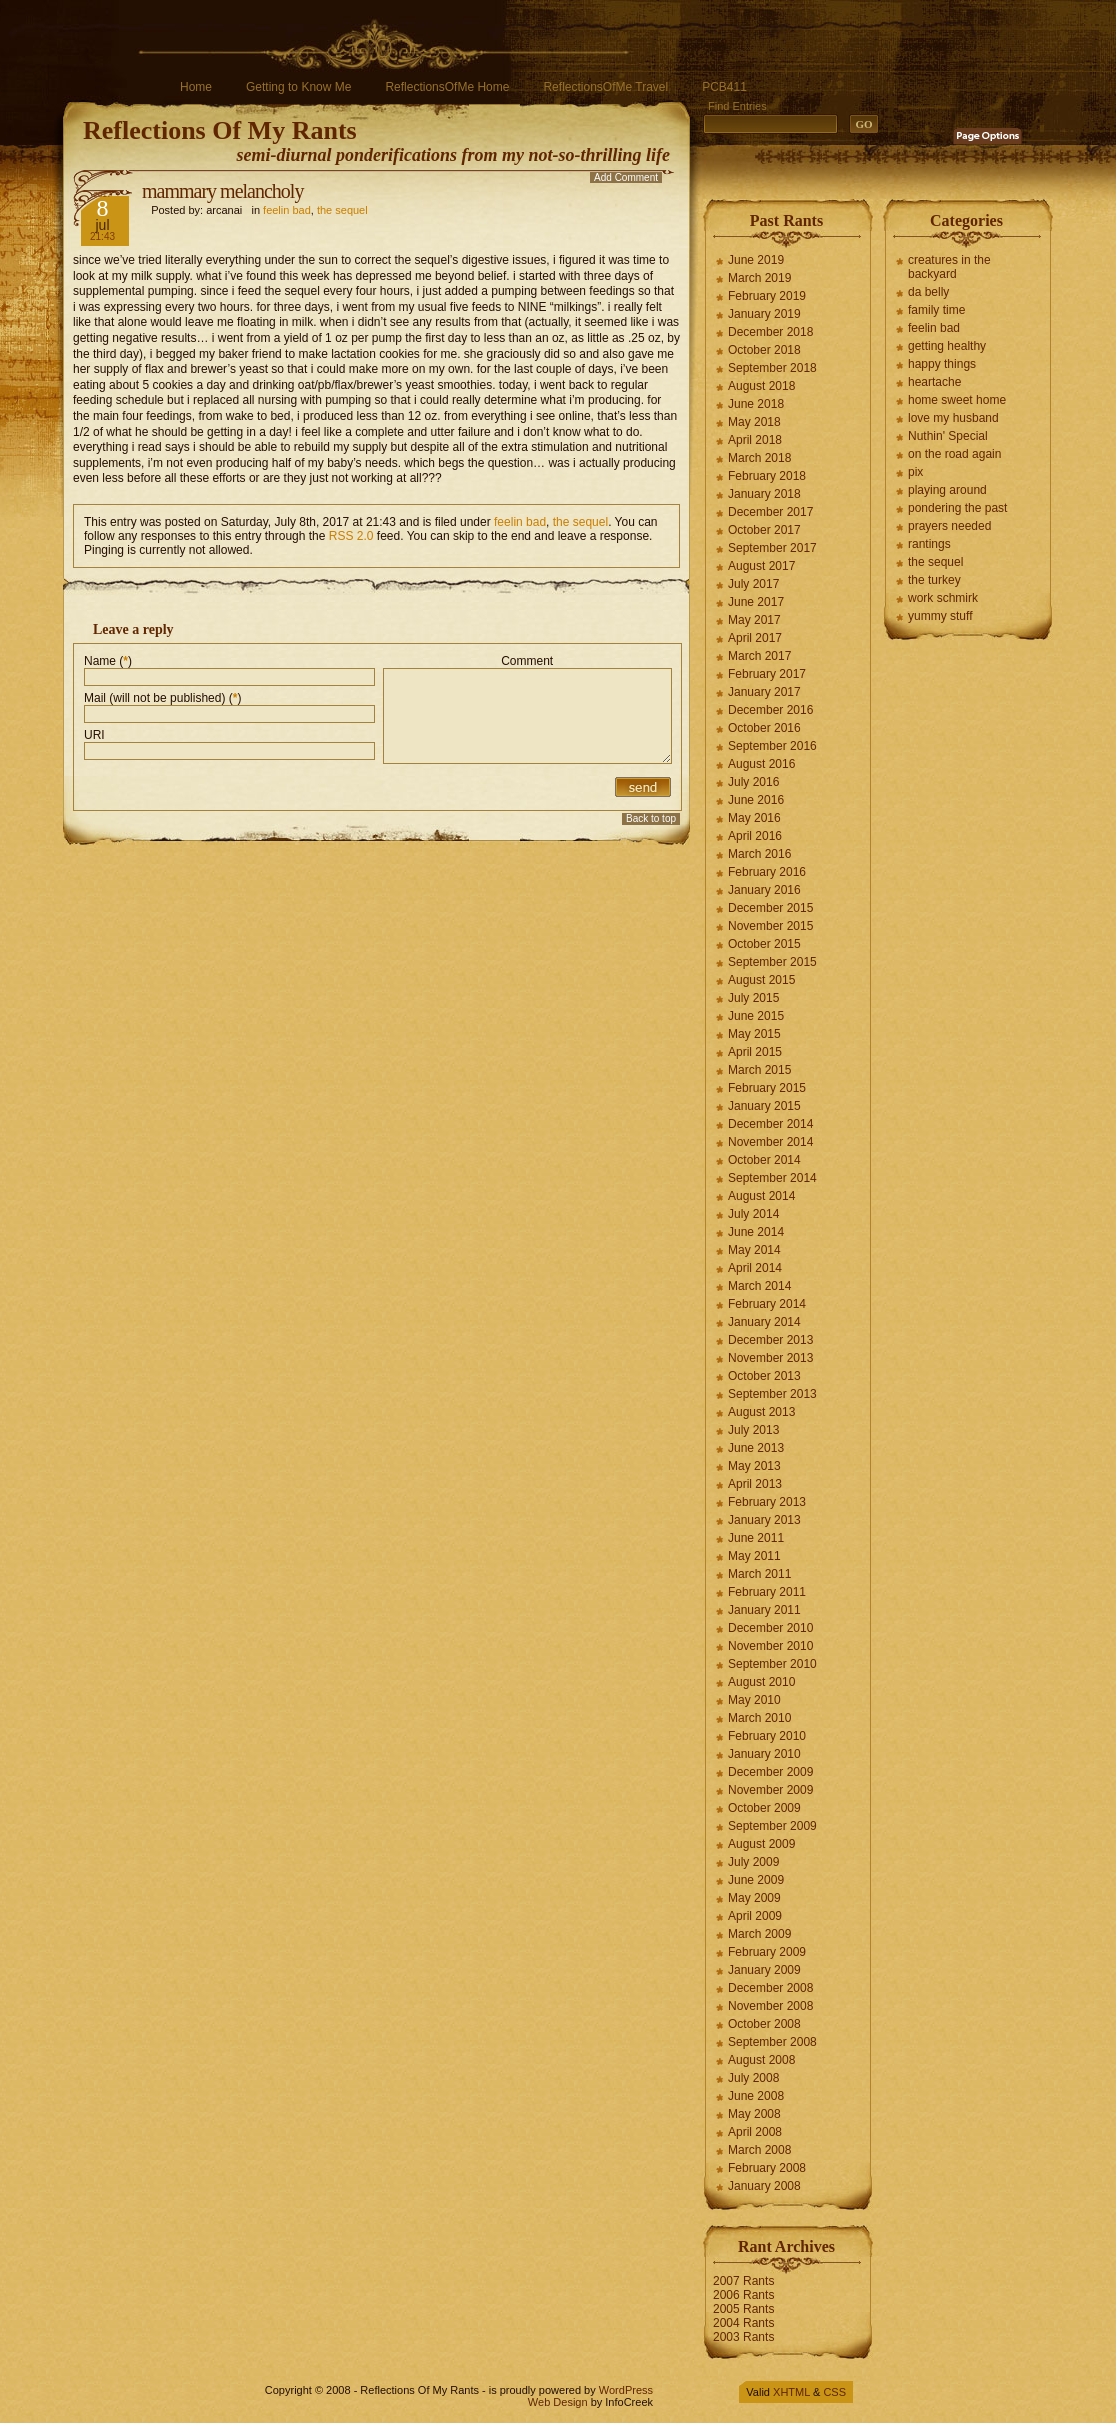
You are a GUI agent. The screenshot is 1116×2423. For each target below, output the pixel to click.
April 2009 (755, 1916)
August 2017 (761, 566)
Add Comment (626, 177)
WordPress (626, 2390)
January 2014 (764, 1322)
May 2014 (754, 1250)
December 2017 (770, 512)
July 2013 (753, 1430)
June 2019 (756, 260)
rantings (929, 544)
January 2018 (764, 494)
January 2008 (764, 2186)
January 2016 (764, 890)
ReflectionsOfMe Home (447, 87)
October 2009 (764, 1808)
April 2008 (755, 2132)
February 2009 (767, 1952)
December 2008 (770, 1988)
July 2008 (753, 2078)
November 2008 (770, 2006)
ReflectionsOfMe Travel (605, 87)
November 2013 (770, 1358)
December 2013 (770, 1340)
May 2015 (754, 1034)
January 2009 (764, 1970)
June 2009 (756, 1880)
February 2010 (767, 1736)
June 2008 (756, 2096)
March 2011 (759, 1574)
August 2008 (761, 2060)
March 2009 (759, 1934)
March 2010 (759, 1718)
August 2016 (761, 764)
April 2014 (755, 1268)
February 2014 (767, 1304)
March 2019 (759, 278)
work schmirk (943, 598)
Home (196, 87)
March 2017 (759, 656)
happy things (942, 364)
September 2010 (772, 1664)
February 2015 (767, 1088)
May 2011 (754, 1556)
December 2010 (770, 1628)
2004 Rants (743, 2323)
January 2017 (764, 692)
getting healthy (947, 346)
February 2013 (767, 1502)
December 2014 (770, 1124)
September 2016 (772, 746)
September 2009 (772, 1826)
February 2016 (767, 872)
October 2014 (764, 1160)
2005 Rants (743, 2309)
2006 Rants (743, 2295)
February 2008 (767, 2168)
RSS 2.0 (351, 536)
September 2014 (772, 1178)
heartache (934, 382)
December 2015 (770, 908)
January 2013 (764, 1520)
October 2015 (764, 944)
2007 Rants (743, 2281)
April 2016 (755, 836)
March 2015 (759, 1070)
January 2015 (764, 1106)
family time (936, 310)
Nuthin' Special (948, 436)
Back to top (651, 818)
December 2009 (770, 1772)
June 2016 (756, 800)
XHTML (791, 2392)
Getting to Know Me (298, 87)
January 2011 (764, 1610)
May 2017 (754, 620)
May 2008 (754, 2114)
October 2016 (764, 728)
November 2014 (770, 1142)
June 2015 (756, 1016)
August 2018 (761, 386)
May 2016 (754, 818)
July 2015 (753, 998)
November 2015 (770, 926)
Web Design (558, 2402)
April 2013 (755, 1484)
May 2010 (754, 1700)
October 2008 (764, 2024)
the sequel (342, 210)
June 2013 (756, 1448)
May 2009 (754, 1898)
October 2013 (764, 1376)
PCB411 (724, 87)
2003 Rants (743, 2337)
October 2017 (764, 530)
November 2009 (770, 1790)
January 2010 (764, 1754)
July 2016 (753, 782)
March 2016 (759, 854)
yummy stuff (940, 616)
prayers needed (949, 526)
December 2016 (770, 710)
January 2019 (764, 314)
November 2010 (770, 1646)
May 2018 (754, 422)
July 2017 (753, 584)
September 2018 (772, 368)
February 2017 (767, 674)
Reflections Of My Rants (220, 130)
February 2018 (767, 476)
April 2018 (755, 440)
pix (915, 472)
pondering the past (957, 508)
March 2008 (759, 2150)
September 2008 (772, 2042)
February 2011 (767, 1592)
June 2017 (756, 602)
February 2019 (767, 296)
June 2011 (756, 1538)
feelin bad (287, 210)
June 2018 (756, 404)
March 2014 (759, 1286)
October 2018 (764, 350)
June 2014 (756, 1232)
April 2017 (755, 638)
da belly (928, 292)
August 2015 (761, 980)
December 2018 (770, 332)
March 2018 (759, 458)
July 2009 (753, 1862)
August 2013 (761, 1412)
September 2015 (772, 962)
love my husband (953, 418)
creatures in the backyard (949, 267)
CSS (834, 2392)
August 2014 (761, 1196)
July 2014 (753, 1214)
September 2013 (772, 1394)
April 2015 (755, 1052)
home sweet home (957, 400)
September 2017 (772, 548)
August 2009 (761, 1844)
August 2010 (761, 1682)
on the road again (954, 454)
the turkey (934, 580)
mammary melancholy (222, 191)
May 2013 (754, 1466)
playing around (947, 490)
